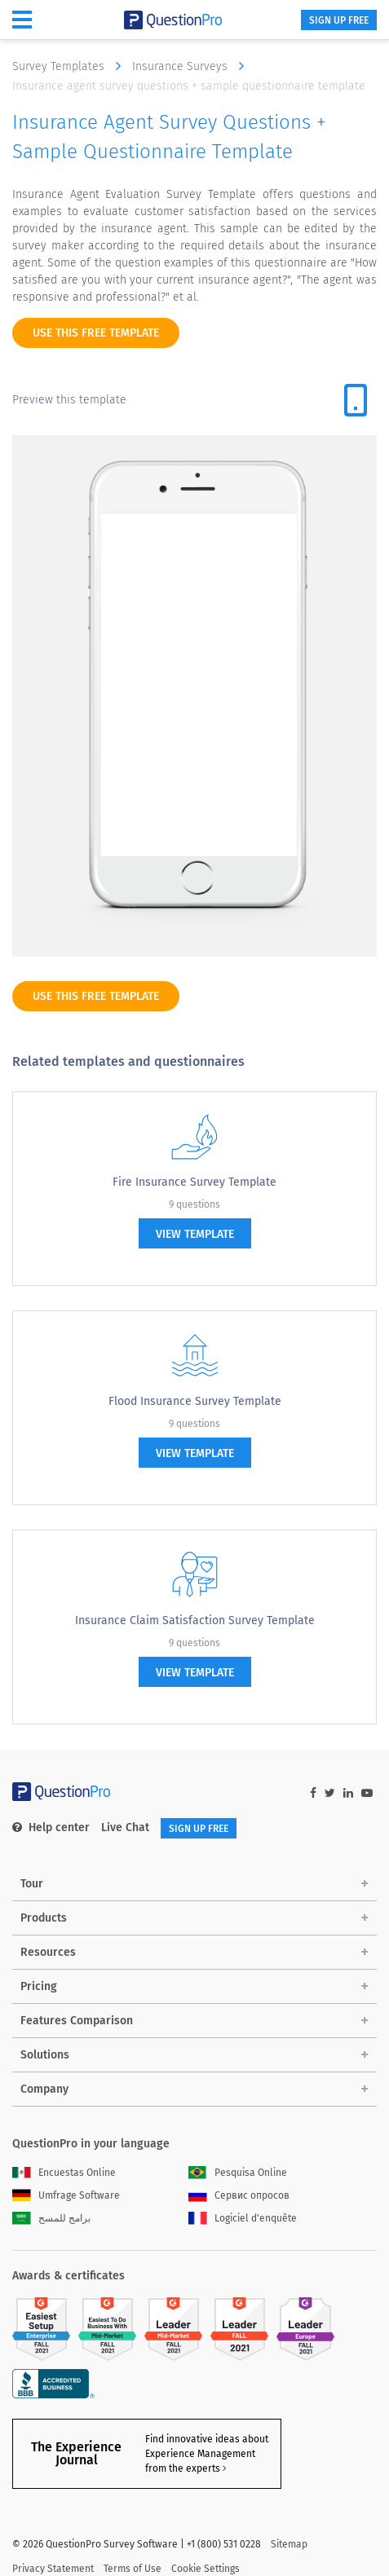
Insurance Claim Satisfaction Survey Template (195, 1620)
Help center (51, 1827)
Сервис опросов (239, 2195)
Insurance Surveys (192, 66)
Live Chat (125, 1827)
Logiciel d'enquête (242, 2218)
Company (44, 2089)
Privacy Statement (53, 2568)
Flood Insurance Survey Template (194, 1401)
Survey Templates (70, 66)
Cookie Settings (205, 2568)
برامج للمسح (51, 2218)
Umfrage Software (66, 2195)
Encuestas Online (64, 2172)
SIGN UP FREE (339, 20)
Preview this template (69, 400)
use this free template (96, 333)
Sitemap (289, 2544)
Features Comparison (76, 2021)
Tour (31, 1884)
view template (195, 1234)
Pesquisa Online (237, 2172)
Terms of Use (132, 2568)
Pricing (38, 1986)
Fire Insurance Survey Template (194, 1182)
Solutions (44, 2055)
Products (43, 1918)
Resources (48, 1952)
